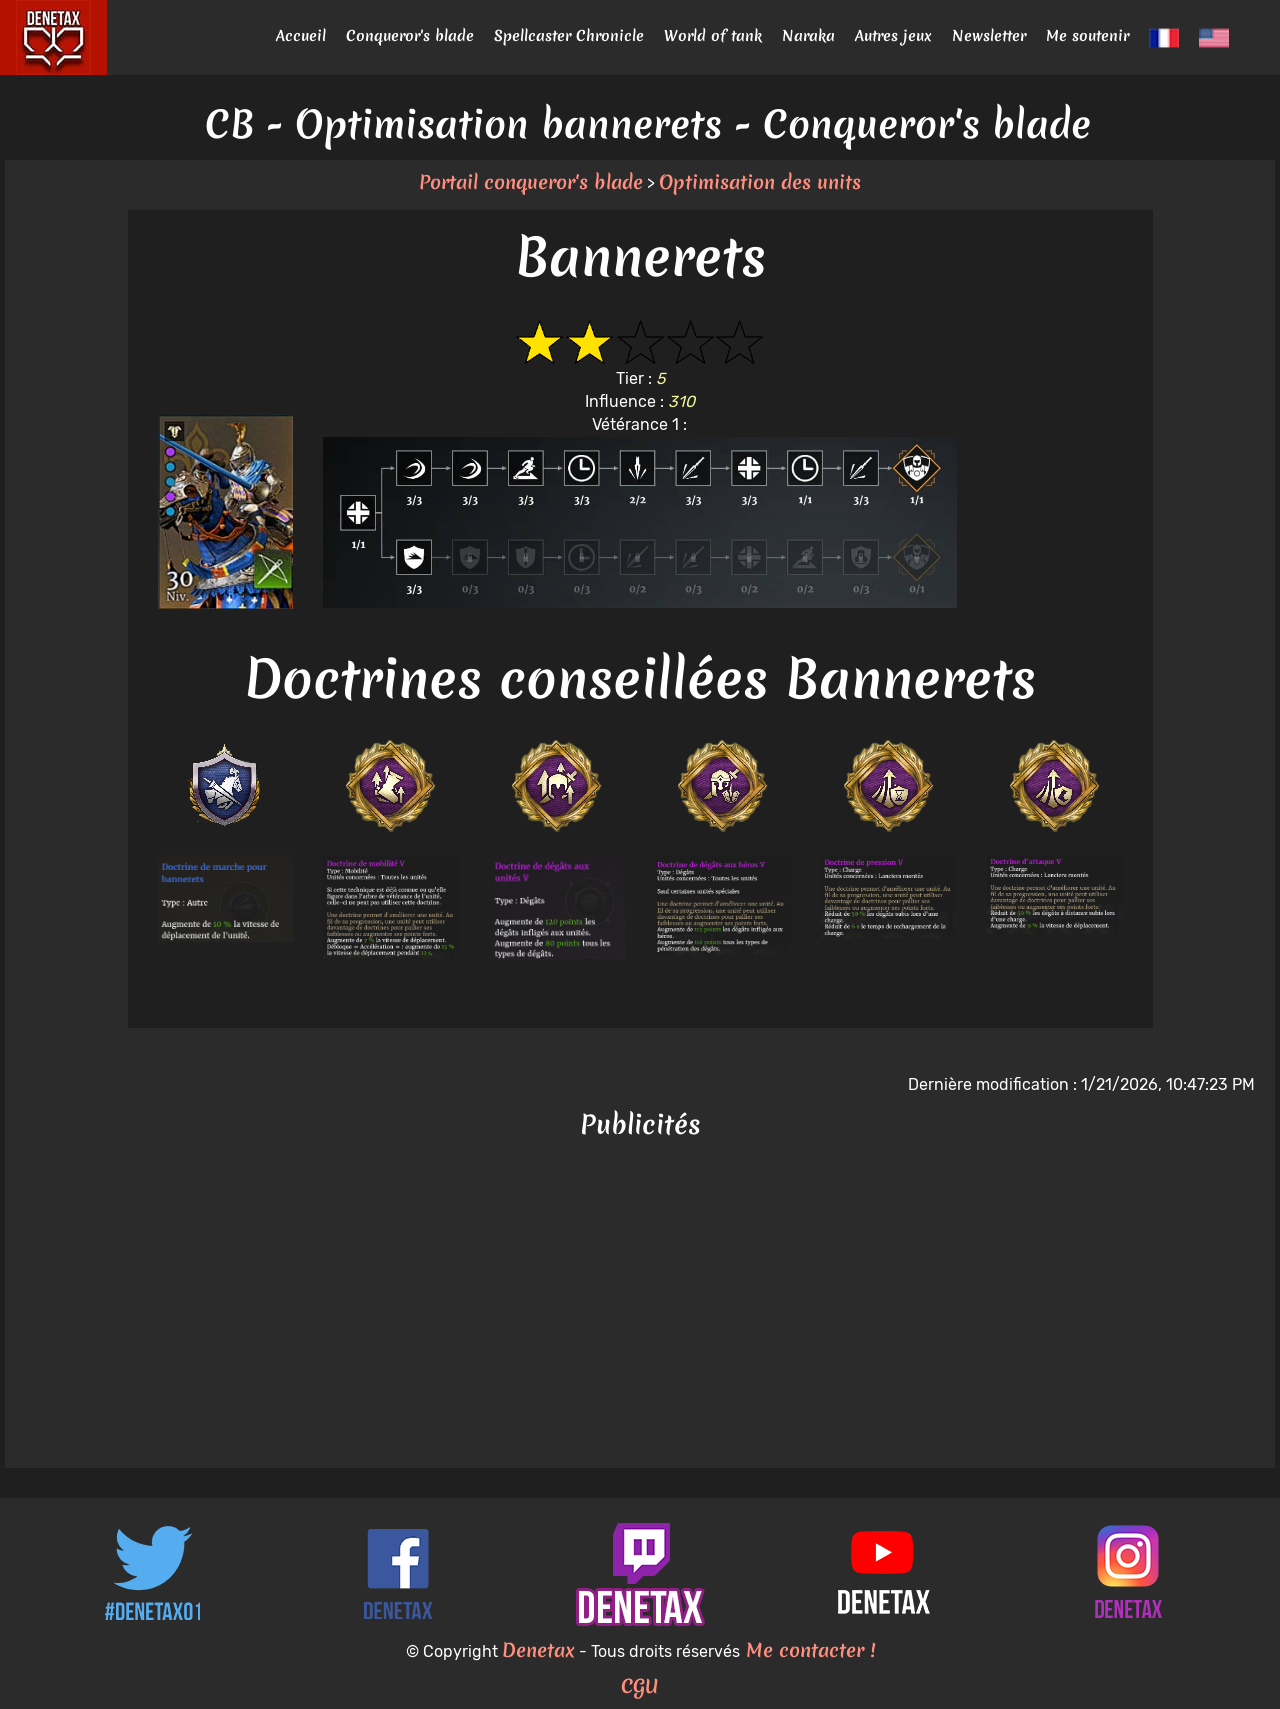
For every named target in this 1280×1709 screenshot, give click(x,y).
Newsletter (989, 36)
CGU (640, 1686)
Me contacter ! (807, 1650)
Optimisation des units (760, 182)
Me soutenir (1087, 36)
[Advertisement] (640, 1308)
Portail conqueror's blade (531, 182)
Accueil (301, 36)
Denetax (538, 1650)
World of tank (713, 36)
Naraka (808, 36)
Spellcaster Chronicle (569, 36)
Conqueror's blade (410, 36)
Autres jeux (893, 36)
